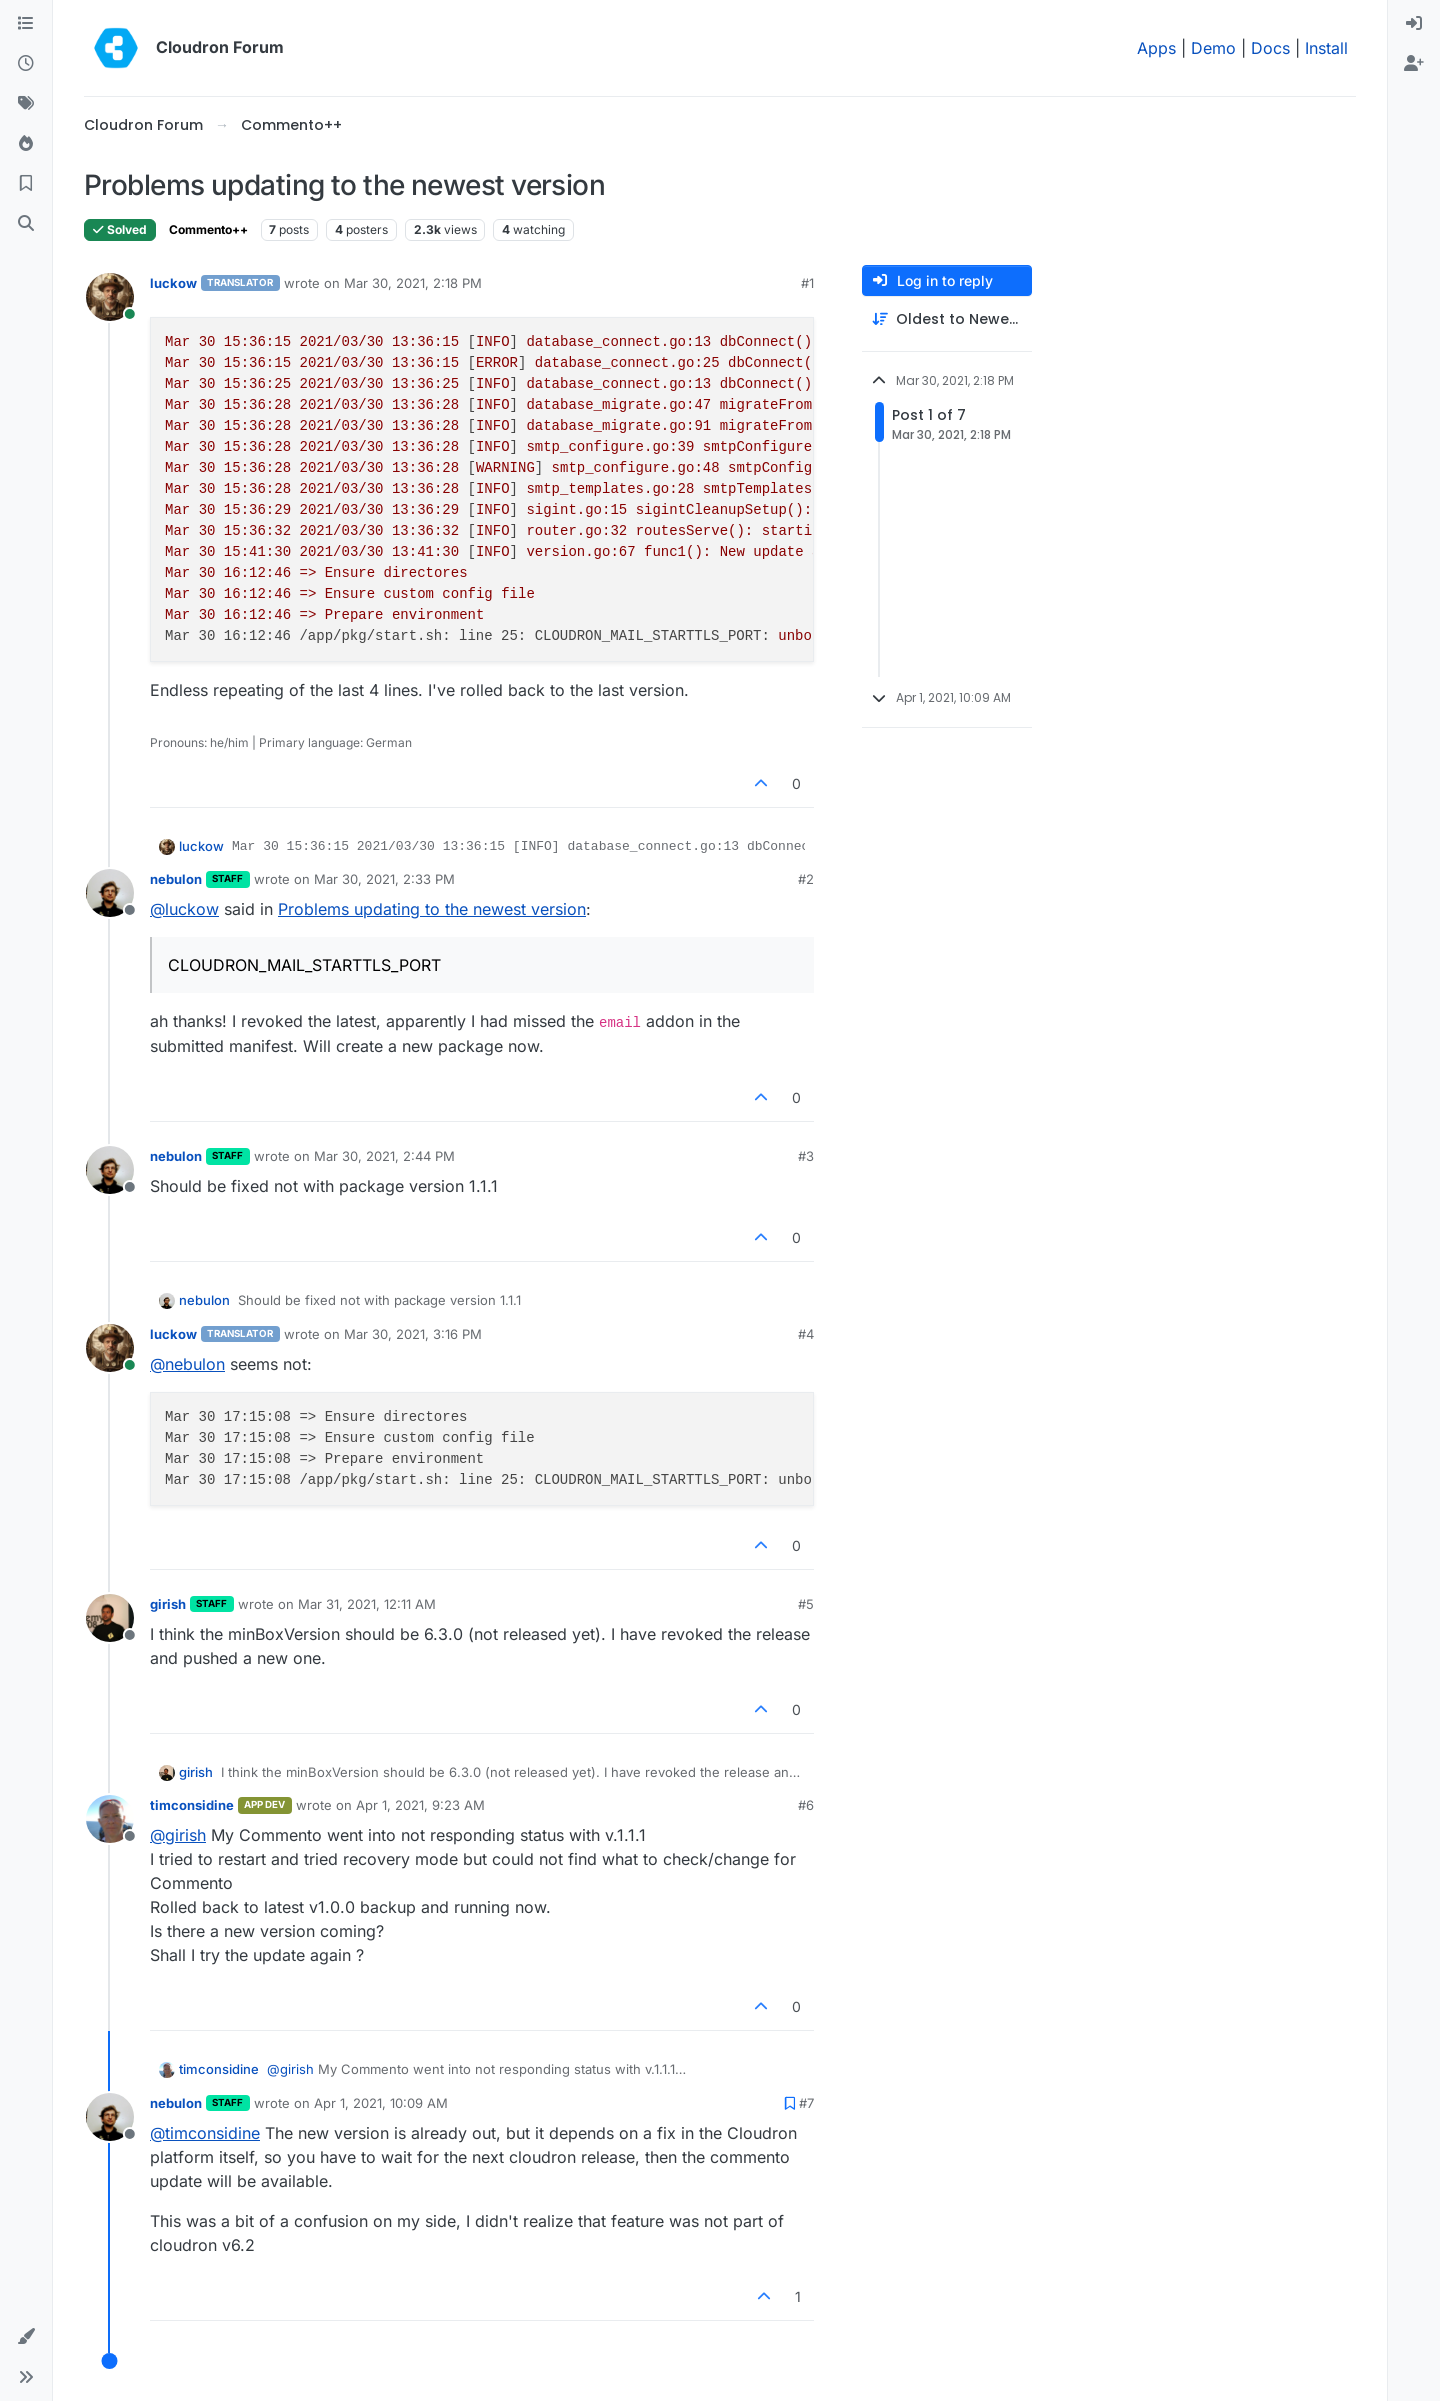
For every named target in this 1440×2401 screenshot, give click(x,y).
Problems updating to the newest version (432, 909)
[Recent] (26, 64)
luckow (173, 283)
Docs (1270, 48)
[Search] (26, 224)
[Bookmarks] (26, 184)
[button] (26, 2337)
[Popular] (26, 144)
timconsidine (192, 1805)
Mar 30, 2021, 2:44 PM (384, 1156)
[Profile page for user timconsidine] (110, 1819)
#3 (806, 1156)
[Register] (1414, 64)
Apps (1156, 48)
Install (1326, 48)
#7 (806, 2103)
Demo (1213, 48)
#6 (806, 1805)
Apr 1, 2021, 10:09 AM (381, 2103)
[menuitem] (1414, 24)
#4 (806, 1334)
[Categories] (26, 24)
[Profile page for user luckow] (110, 297)
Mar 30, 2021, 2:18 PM (413, 283)
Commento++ (208, 229)
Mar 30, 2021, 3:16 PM (413, 1334)
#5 (806, 1604)
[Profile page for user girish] (110, 1618)
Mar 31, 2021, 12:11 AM (367, 1604)
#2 (806, 879)
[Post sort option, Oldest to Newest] (947, 319)
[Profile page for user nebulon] (110, 893)
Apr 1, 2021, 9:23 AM (420, 1805)
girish (168, 1604)
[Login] (1414, 24)
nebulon (176, 879)
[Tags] (26, 104)
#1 (807, 283)
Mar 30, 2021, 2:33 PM (384, 879)
